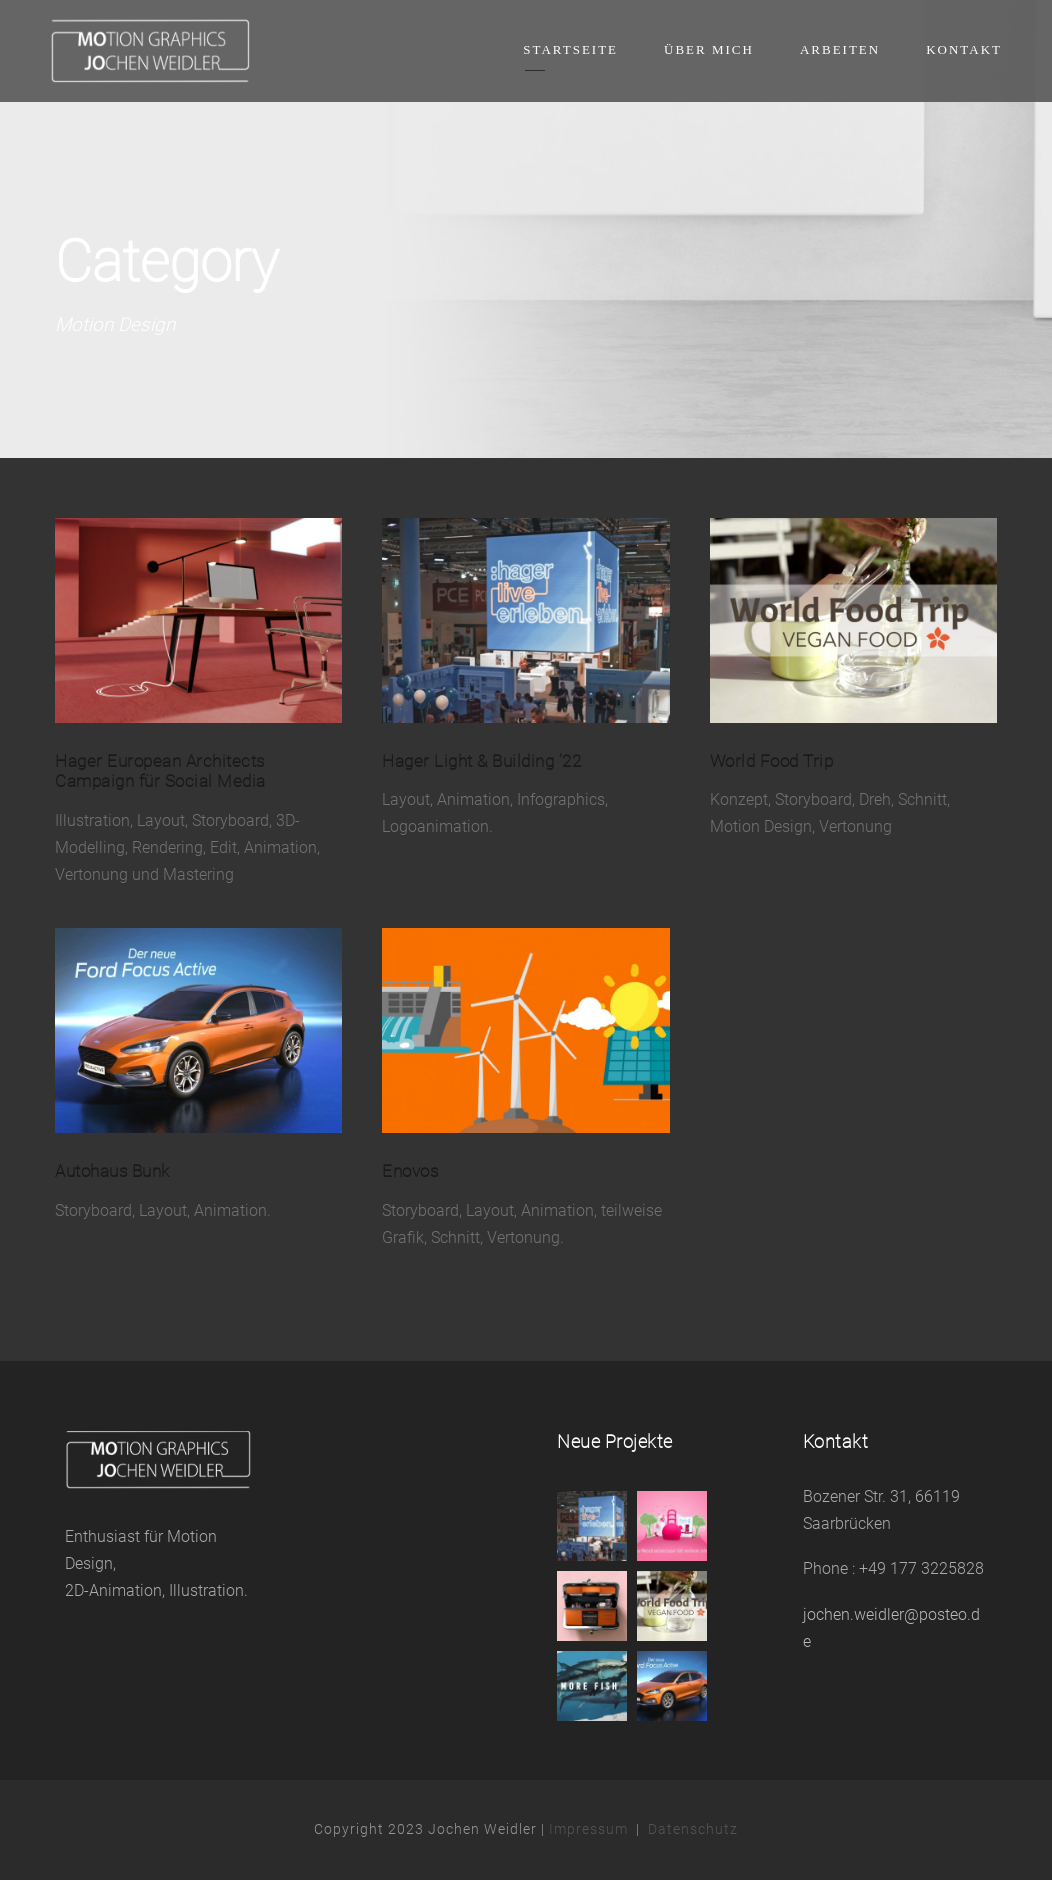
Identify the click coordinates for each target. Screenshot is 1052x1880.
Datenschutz (693, 1829)
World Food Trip (772, 761)
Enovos (410, 1171)
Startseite (570, 49)
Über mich (709, 49)
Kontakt (964, 49)
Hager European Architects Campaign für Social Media (160, 771)
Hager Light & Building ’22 (481, 761)
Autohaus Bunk (112, 1171)
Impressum (588, 1829)
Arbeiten (840, 49)
